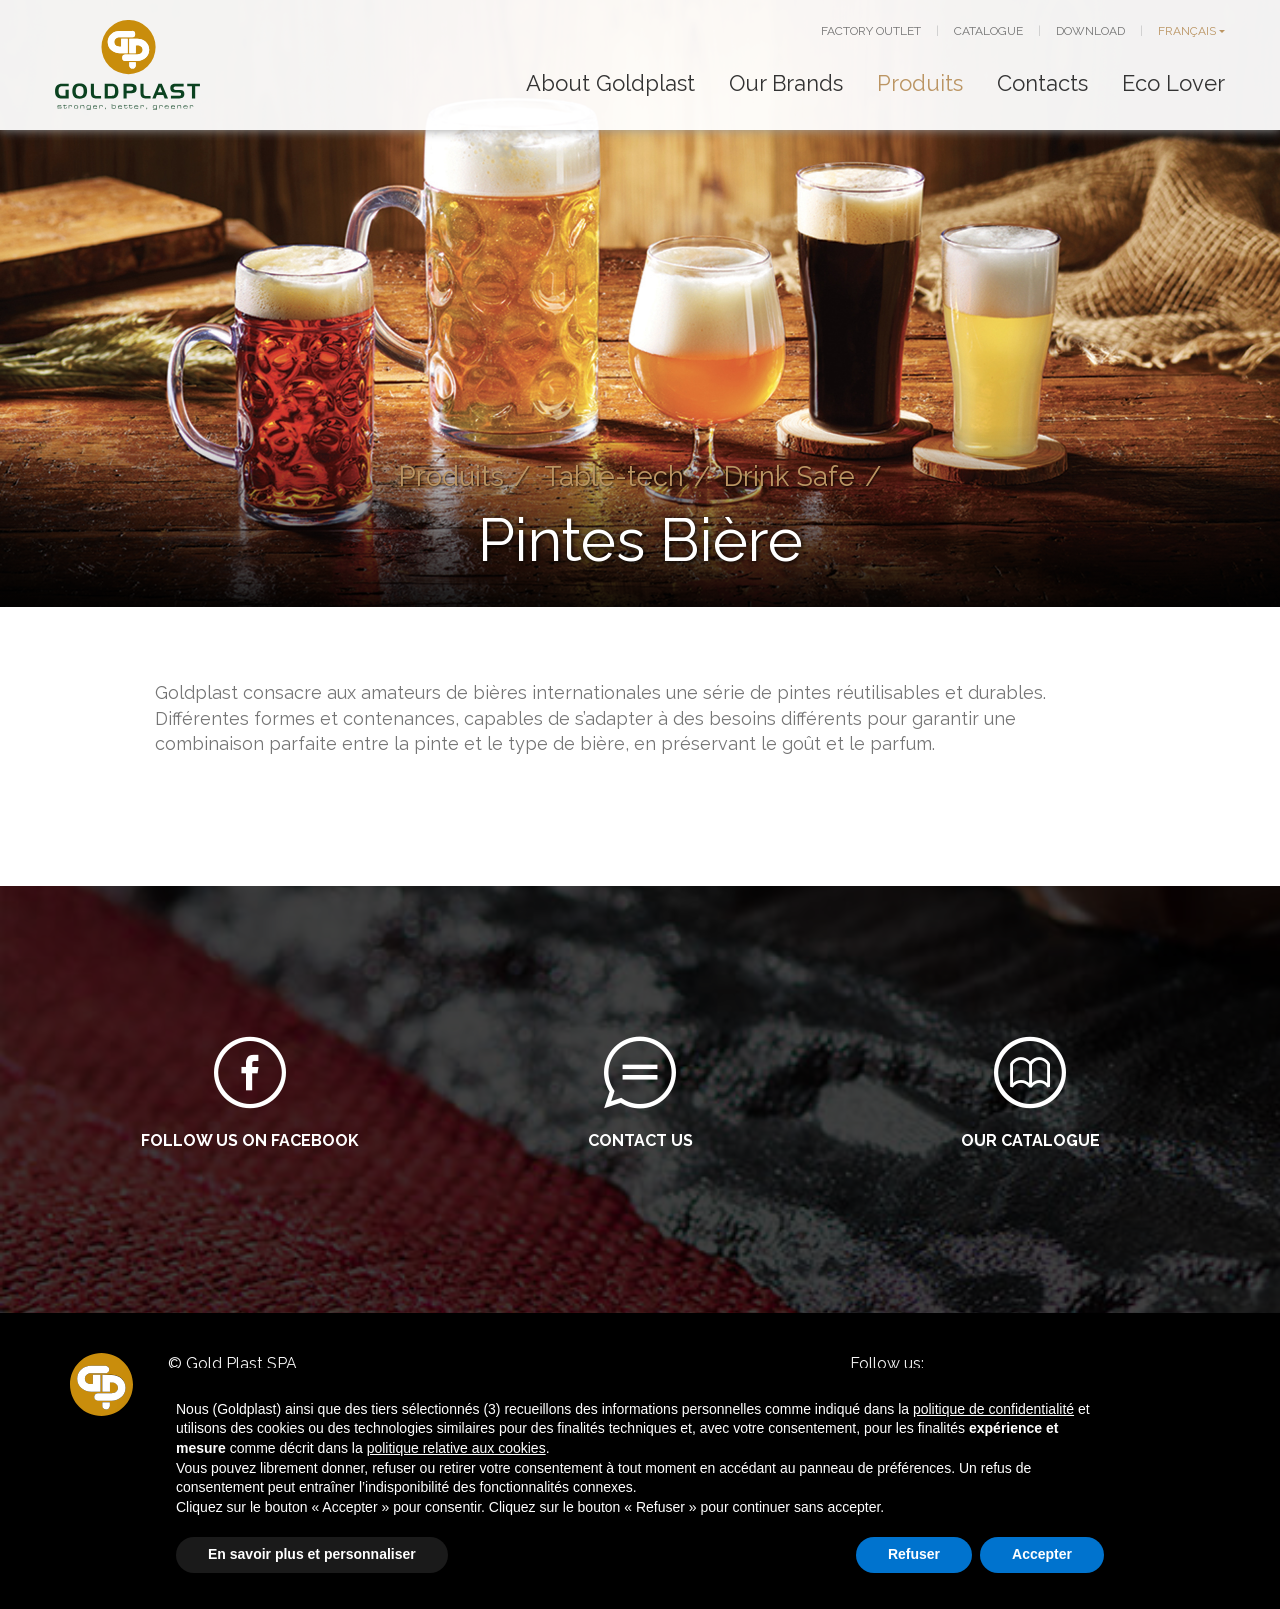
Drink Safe (789, 476)
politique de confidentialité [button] (993, 1409)
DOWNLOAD (1090, 31)
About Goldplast (610, 83)
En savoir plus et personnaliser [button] (312, 1554)
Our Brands (786, 83)
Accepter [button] (1042, 1554)
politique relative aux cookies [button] (456, 1448)
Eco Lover (1173, 83)
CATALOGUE (988, 31)
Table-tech (614, 476)
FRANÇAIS (1187, 31)
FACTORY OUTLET (871, 31)
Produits (920, 83)
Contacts (1042, 83)
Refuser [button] (914, 1554)
